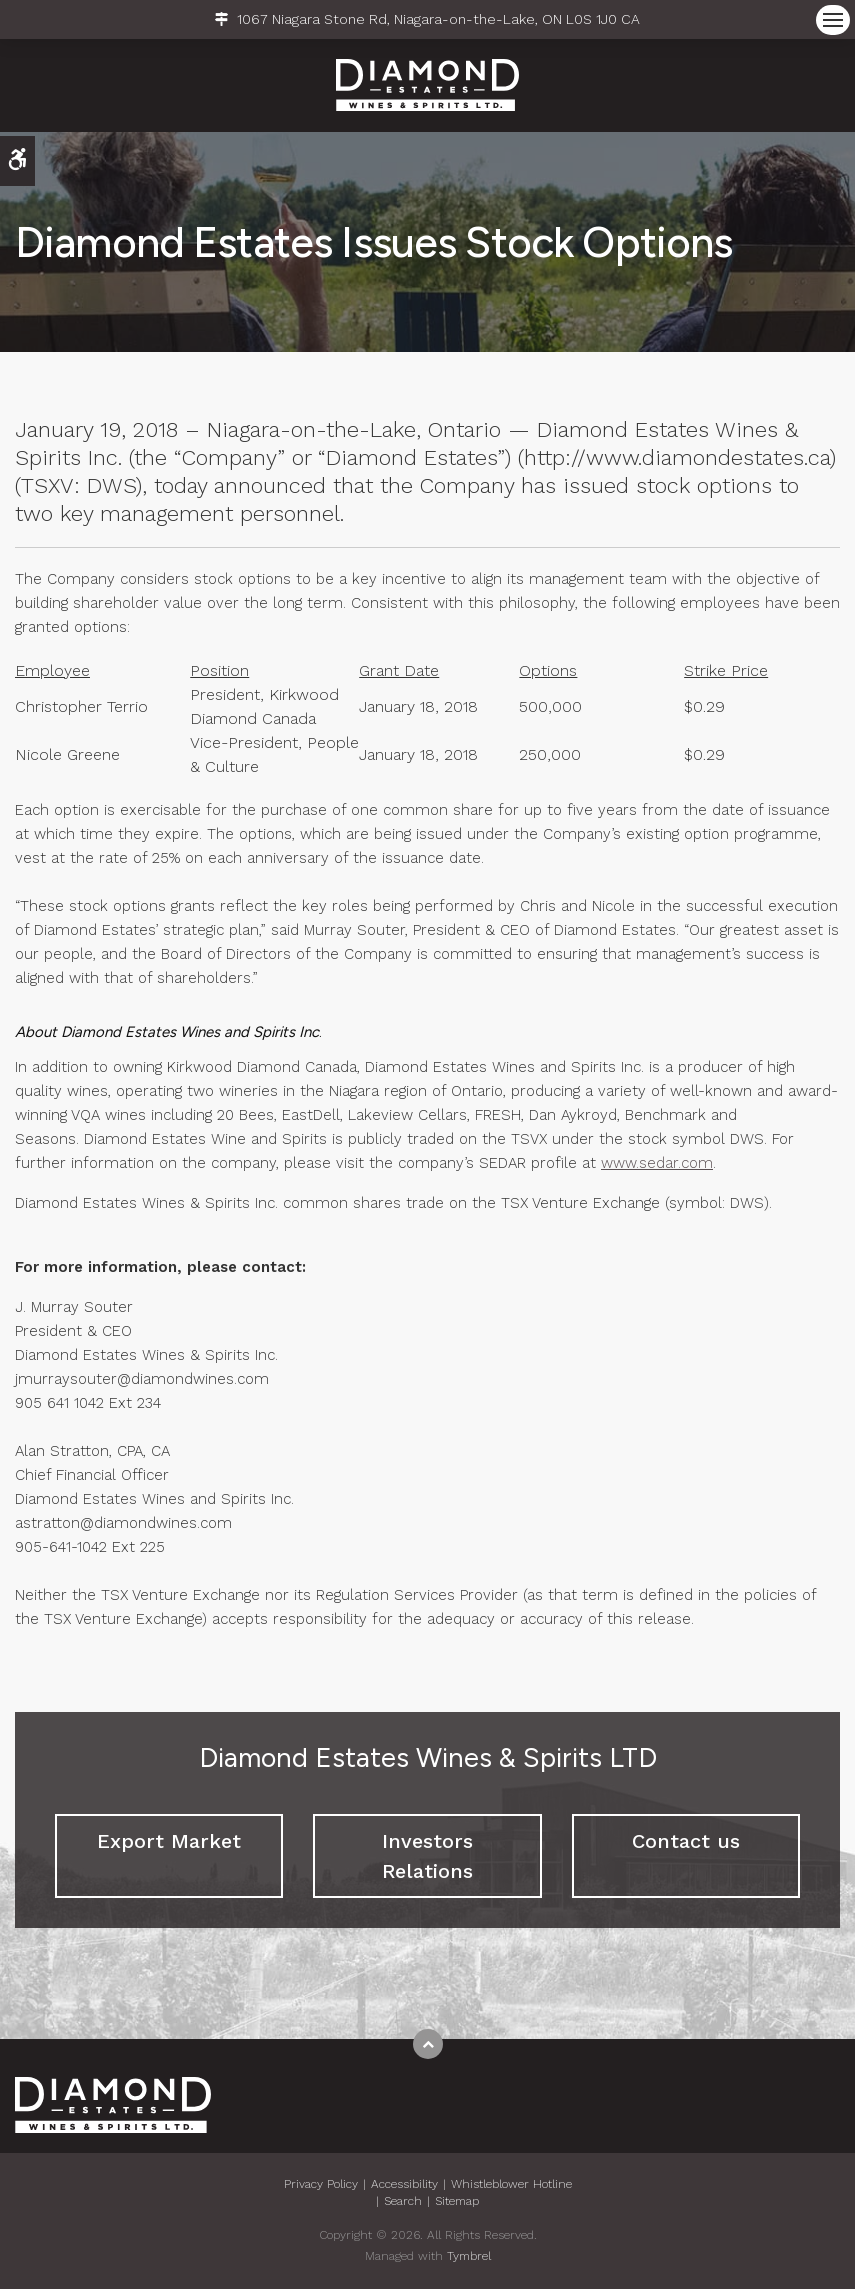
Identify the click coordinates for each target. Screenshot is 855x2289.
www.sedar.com (657, 1163)
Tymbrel (469, 2256)
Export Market (169, 1841)
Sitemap (457, 2201)
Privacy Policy (321, 2184)
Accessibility (404, 2184)
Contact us (686, 1841)
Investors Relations (427, 1856)
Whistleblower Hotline (511, 2184)
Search (403, 2201)
